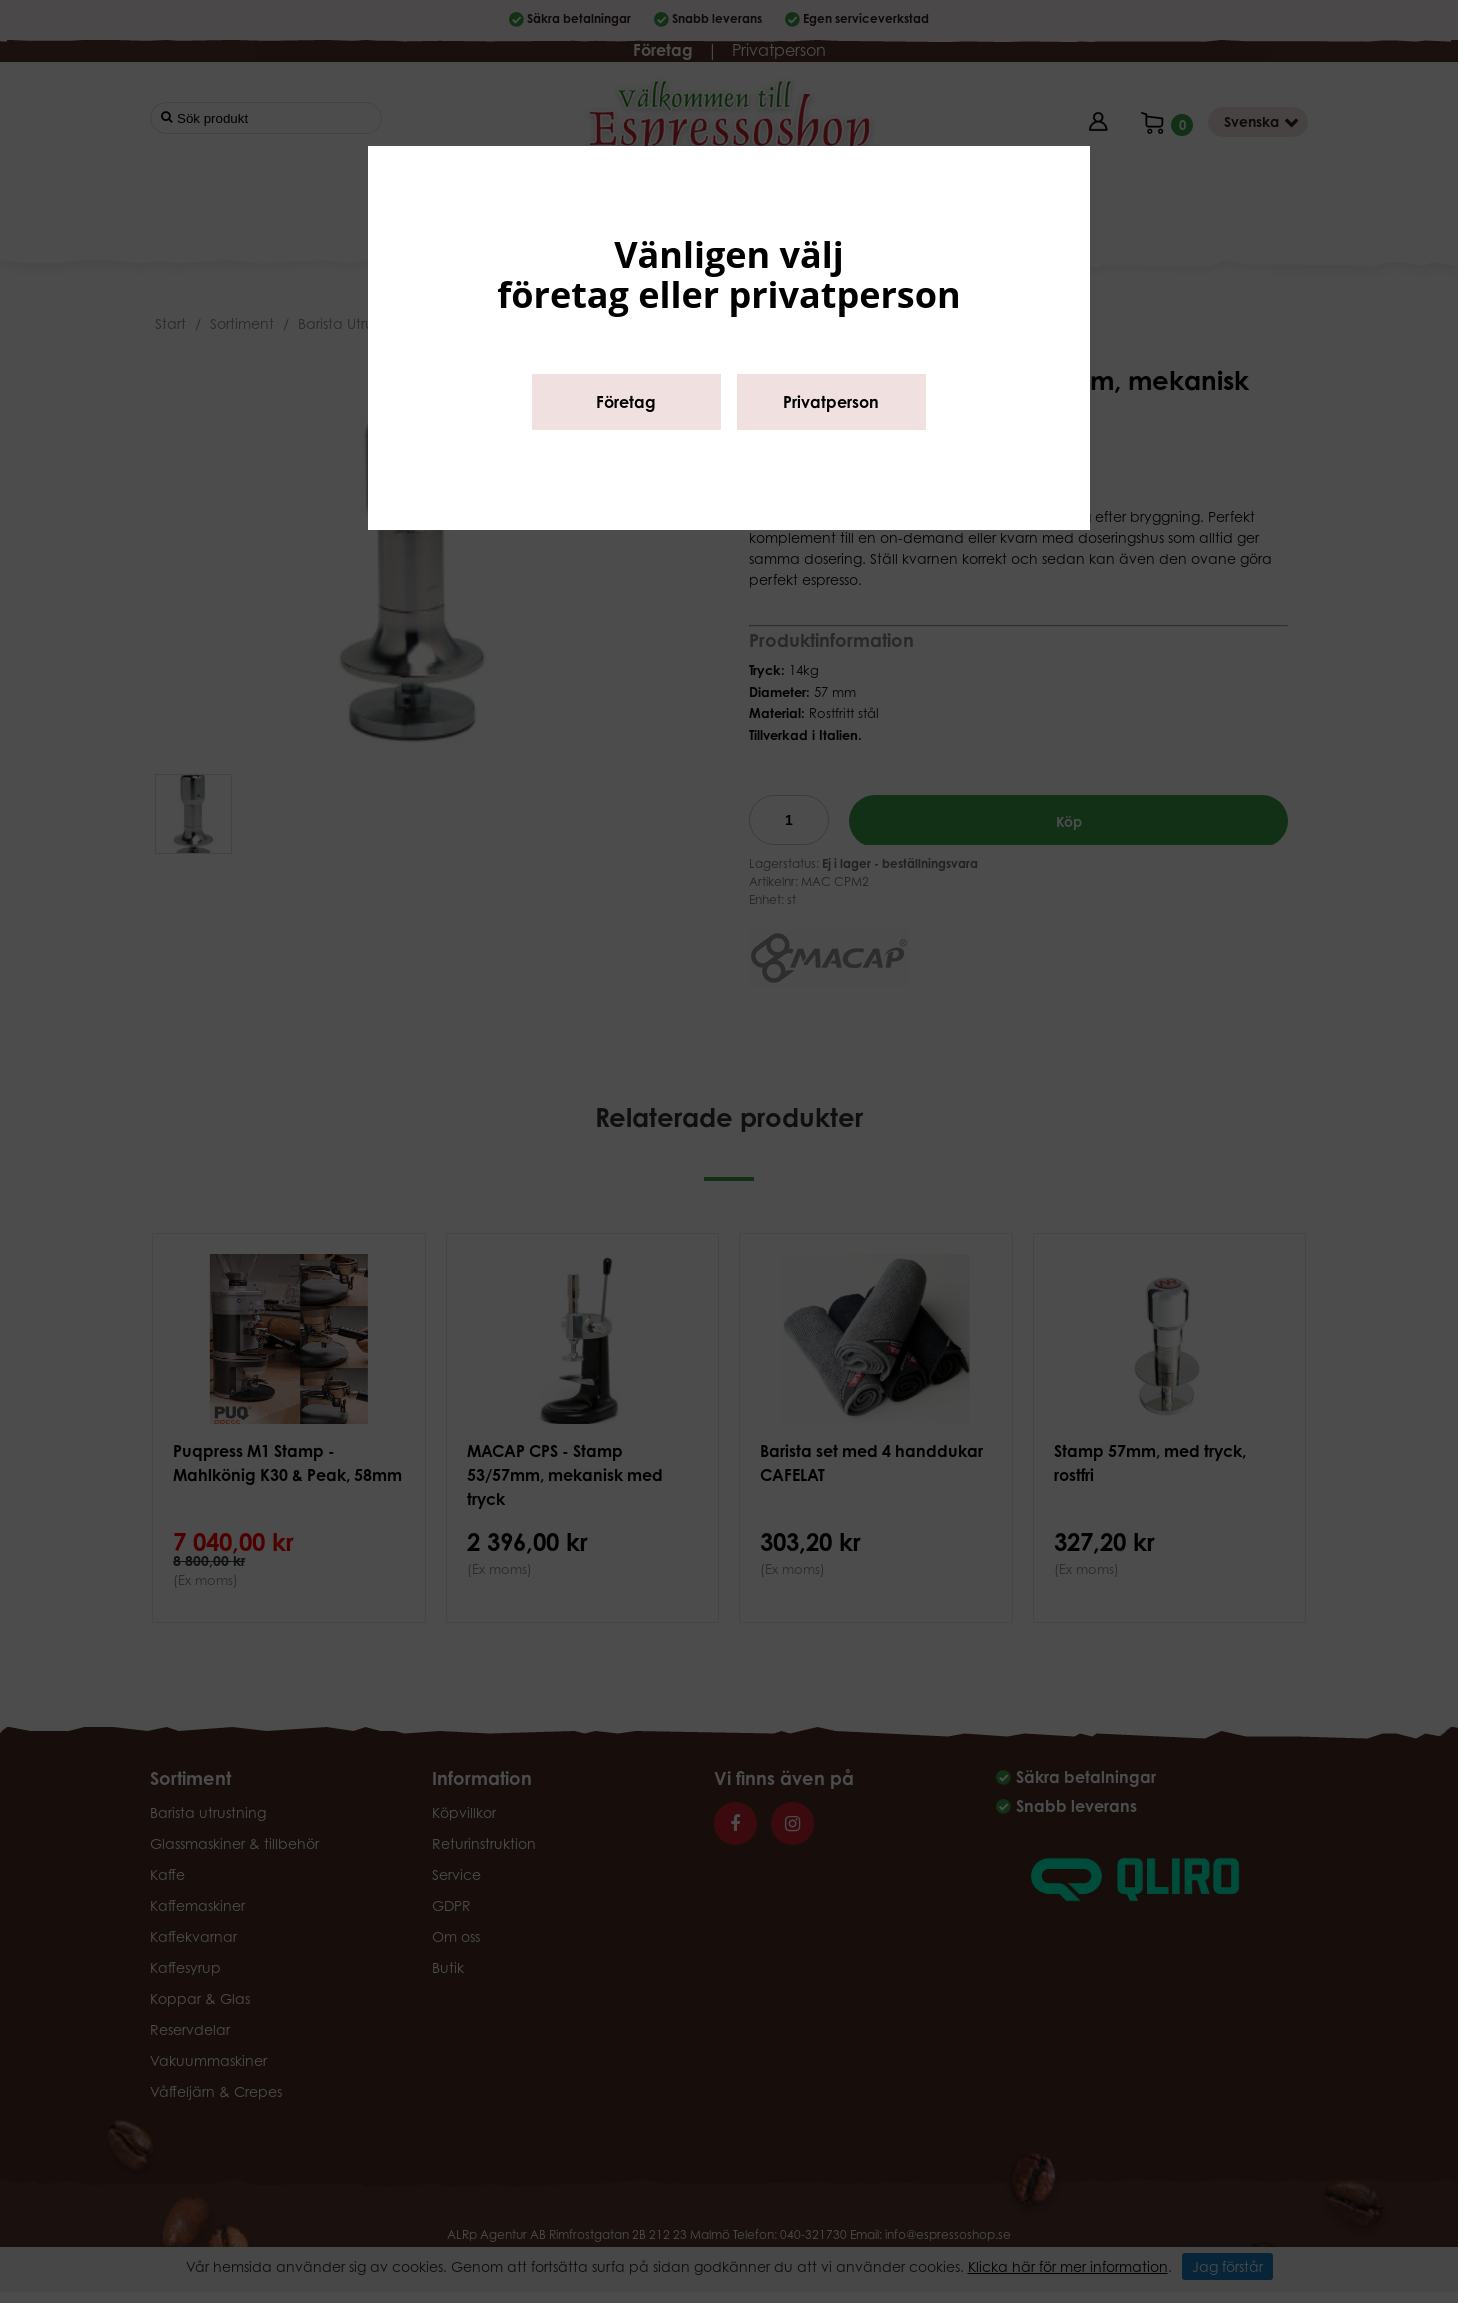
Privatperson (831, 402)
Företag (626, 402)
